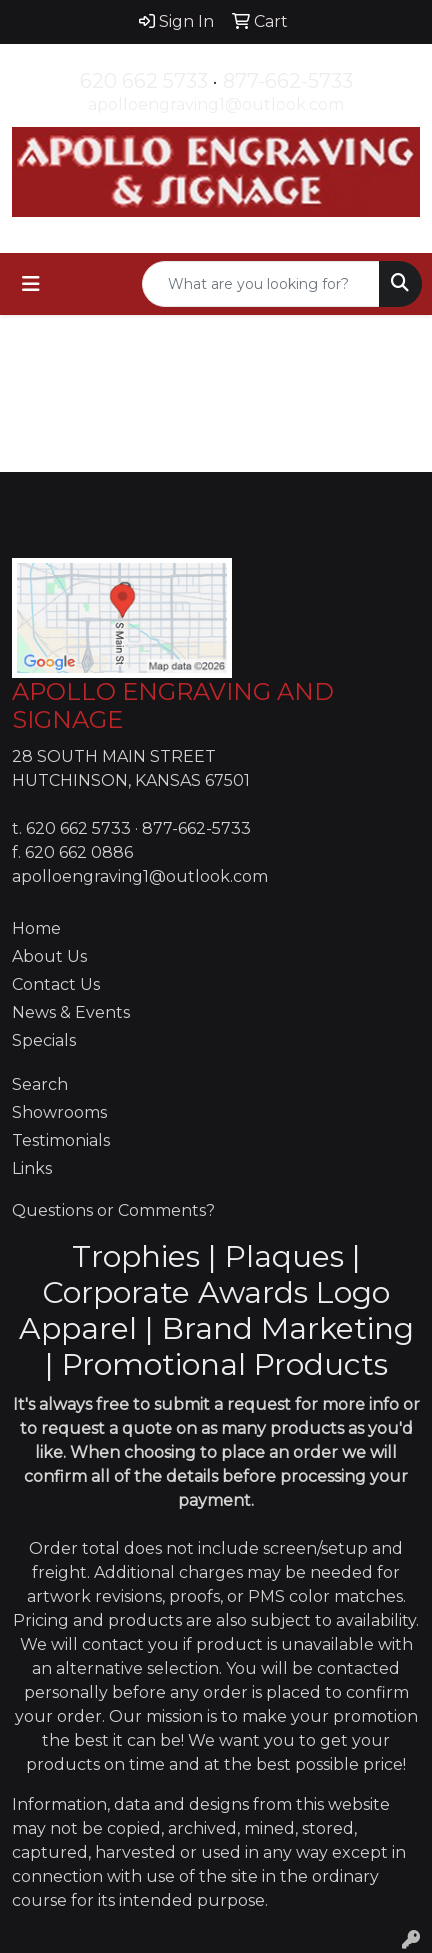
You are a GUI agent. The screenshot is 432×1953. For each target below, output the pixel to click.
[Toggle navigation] (31, 284)
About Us (49, 956)
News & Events (71, 1012)
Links (32, 1168)
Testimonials (61, 1140)
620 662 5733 (144, 81)
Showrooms (59, 1112)
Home (36, 928)
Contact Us (56, 984)
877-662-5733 (288, 81)
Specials (44, 1040)
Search (40, 1084)
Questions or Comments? (113, 1210)
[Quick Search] (261, 284)
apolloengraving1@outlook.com (216, 104)
